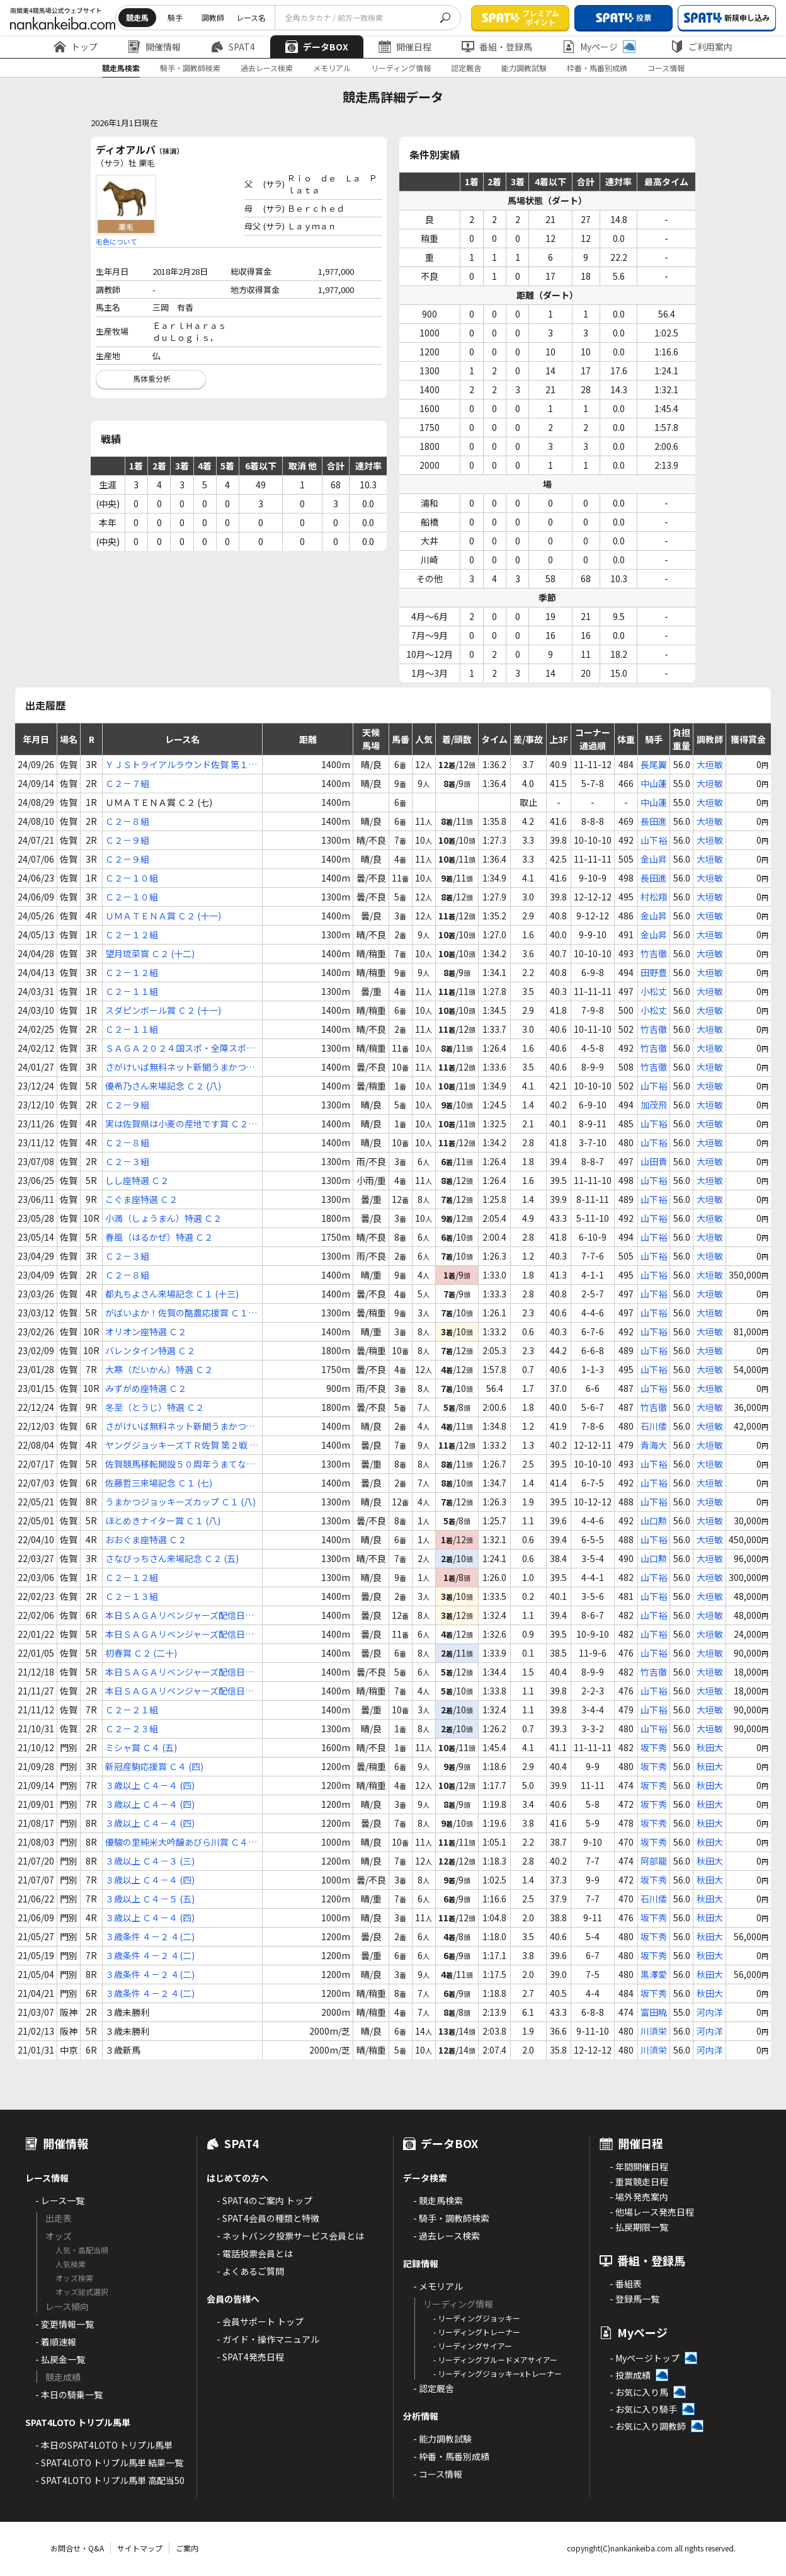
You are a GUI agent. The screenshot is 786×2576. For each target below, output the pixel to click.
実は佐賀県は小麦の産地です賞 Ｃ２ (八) (176, 1123)
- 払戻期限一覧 (639, 2227)
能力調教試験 (524, 67)
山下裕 (654, 840)
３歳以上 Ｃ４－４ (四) (150, 1785)
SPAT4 (233, 46)
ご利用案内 (701, 46)
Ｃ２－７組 (127, 783)
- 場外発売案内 (639, 2196)
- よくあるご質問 (250, 2271)
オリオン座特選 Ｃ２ (145, 1331)
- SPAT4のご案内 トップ (264, 2200)
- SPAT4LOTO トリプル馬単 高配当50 (110, 2480)
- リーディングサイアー (472, 2345)
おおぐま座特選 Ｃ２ (145, 1539)
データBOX (316, 46)
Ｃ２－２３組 (131, 1728)
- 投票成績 (630, 2375)
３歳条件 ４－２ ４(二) (150, 1936)
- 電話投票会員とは (255, 2253)
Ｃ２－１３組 (131, 1596)
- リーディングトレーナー (476, 2331)
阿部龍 (654, 1860)
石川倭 (654, 1426)
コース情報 (666, 67)
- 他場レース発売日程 (652, 2211)
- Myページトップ (645, 2358)
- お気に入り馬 (639, 2392)
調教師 (213, 17)
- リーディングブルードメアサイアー (495, 2359)
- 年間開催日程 (639, 2166)
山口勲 (654, 1520)
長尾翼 (654, 764)
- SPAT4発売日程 (250, 2356)
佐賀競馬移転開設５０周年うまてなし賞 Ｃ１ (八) (180, 1464)
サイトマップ (139, 2548)
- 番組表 (626, 2283)
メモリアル (332, 67)
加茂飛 (654, 1104)
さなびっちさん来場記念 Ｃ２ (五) (172, 1558)
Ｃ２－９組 (127, 840)
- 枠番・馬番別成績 (451, 2456)
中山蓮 (654, 783)
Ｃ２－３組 (127, 1161)
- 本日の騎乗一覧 (69, 2394)
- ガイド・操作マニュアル (268, 2339)
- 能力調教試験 (442, 2438)
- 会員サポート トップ (260, 2321)
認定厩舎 (466, 67)
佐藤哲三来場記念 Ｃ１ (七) (158, 1482)
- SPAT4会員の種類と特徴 (268, 2218)
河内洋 (710, 2012)
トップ (76, 46)
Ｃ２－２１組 (131, 1709)
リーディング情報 (401, 67)
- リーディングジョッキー (476, 2318)
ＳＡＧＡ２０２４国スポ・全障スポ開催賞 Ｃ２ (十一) (180, 1048)
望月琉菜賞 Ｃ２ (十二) (150, 953)
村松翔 (654, 896)
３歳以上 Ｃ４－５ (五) (150, 1898)
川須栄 (654, 2031)
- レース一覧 (59, 2200)
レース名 (251, 17)
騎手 (175, 17)
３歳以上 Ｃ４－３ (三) (150, 1860)
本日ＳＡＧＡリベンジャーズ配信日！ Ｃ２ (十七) (179, 1634)
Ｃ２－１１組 (131, 991)
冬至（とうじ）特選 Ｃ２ (154, 1407)
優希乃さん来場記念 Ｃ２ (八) (163, 1085)
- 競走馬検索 (438, 2200)
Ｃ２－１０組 (131, 877)
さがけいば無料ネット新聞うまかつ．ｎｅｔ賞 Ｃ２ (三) (179, 1426)
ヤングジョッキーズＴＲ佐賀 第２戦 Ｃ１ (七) (181, 1445)
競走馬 (137, 17)
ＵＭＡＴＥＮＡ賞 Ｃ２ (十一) (163, 915)
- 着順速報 (55, 2341)
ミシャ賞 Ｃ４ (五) (141, 1747)
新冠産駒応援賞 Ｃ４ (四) (154, 1766)
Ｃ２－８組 (127, 821)
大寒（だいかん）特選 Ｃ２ (159, 1369)
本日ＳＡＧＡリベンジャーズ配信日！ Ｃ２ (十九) (179, 1691)
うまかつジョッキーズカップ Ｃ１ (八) (180, 1501)
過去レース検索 (267, 67)
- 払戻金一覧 (60, 2359)
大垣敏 (710, 764)
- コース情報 (437, 2474)
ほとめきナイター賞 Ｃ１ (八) (162, 1520)
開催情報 (154, 46)
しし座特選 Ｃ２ (137, 1180)
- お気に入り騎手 (643, 2409)
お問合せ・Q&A (77, 2548)
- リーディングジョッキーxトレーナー (497, 2373)
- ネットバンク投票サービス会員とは (290, 2235)
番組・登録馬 (497, 46)
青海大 (654, 1445)
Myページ (598, 46)
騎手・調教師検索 (190, 67)
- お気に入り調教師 (648, 2426)
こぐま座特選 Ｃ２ (141, 1199)
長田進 (654, 821)
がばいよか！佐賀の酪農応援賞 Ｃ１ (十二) (176, 1313)
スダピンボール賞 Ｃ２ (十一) (163, 1010)
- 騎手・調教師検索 (451, 2218)
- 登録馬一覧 (634, 2298)
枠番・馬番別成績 (597, 67)
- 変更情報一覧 (64, 2324)
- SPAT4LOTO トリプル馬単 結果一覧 (109, 2462)
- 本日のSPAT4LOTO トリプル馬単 (104, 2445)
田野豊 (654, 972)
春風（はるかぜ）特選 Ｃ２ (159, 1237)
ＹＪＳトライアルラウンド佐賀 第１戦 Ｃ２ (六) (181, 764)
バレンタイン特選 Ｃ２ (150, 1350)
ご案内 (187, 2548)
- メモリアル (438, 2286)
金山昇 (654, 859)
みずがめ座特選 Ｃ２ (145, 1388)
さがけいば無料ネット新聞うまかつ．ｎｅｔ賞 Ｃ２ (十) (179, 1067)
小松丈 (654, 991)
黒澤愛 (654, 1974)
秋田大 (710, 1747)
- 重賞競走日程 (639, 2181)
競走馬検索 (121, 67)
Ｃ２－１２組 (131, 934)
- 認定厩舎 (433, 2388)
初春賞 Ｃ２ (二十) (141, 1653)
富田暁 (654, 2012)
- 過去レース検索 (446, 2235)
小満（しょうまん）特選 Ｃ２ (163, 1218)
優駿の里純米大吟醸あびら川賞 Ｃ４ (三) (176, 1842)
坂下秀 (654, 1747)
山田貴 (654, 1161)
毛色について (116, 241)
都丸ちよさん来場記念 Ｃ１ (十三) (172, 1293)
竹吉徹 (654, 953)
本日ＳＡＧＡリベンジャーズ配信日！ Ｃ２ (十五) (179, 1615)
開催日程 (405, 46)
